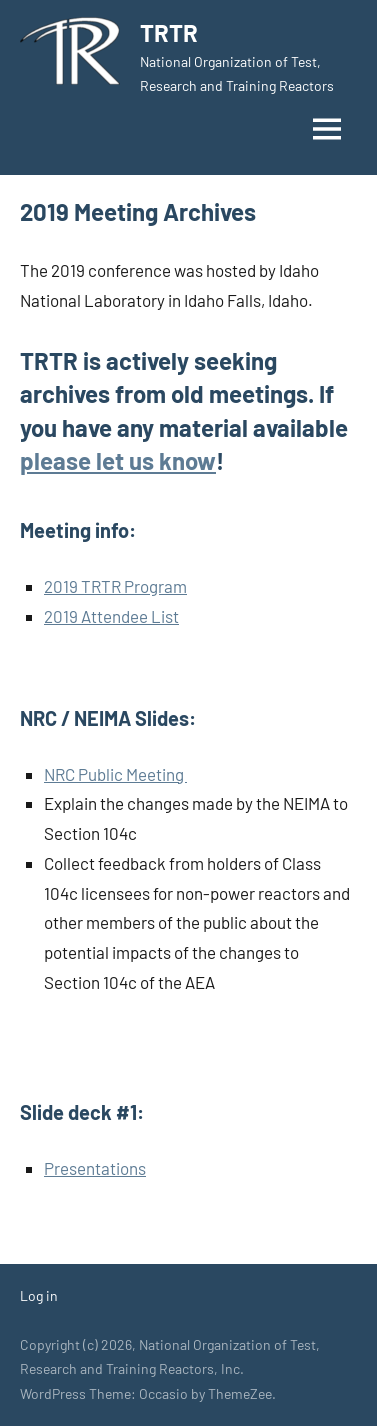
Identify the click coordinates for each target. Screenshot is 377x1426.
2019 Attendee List (111, 616)
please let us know (118, 460)
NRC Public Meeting (115, 774)
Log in (39, 1295)
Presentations (95, 1168)
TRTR (169, 32)
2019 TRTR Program (115, 586)
